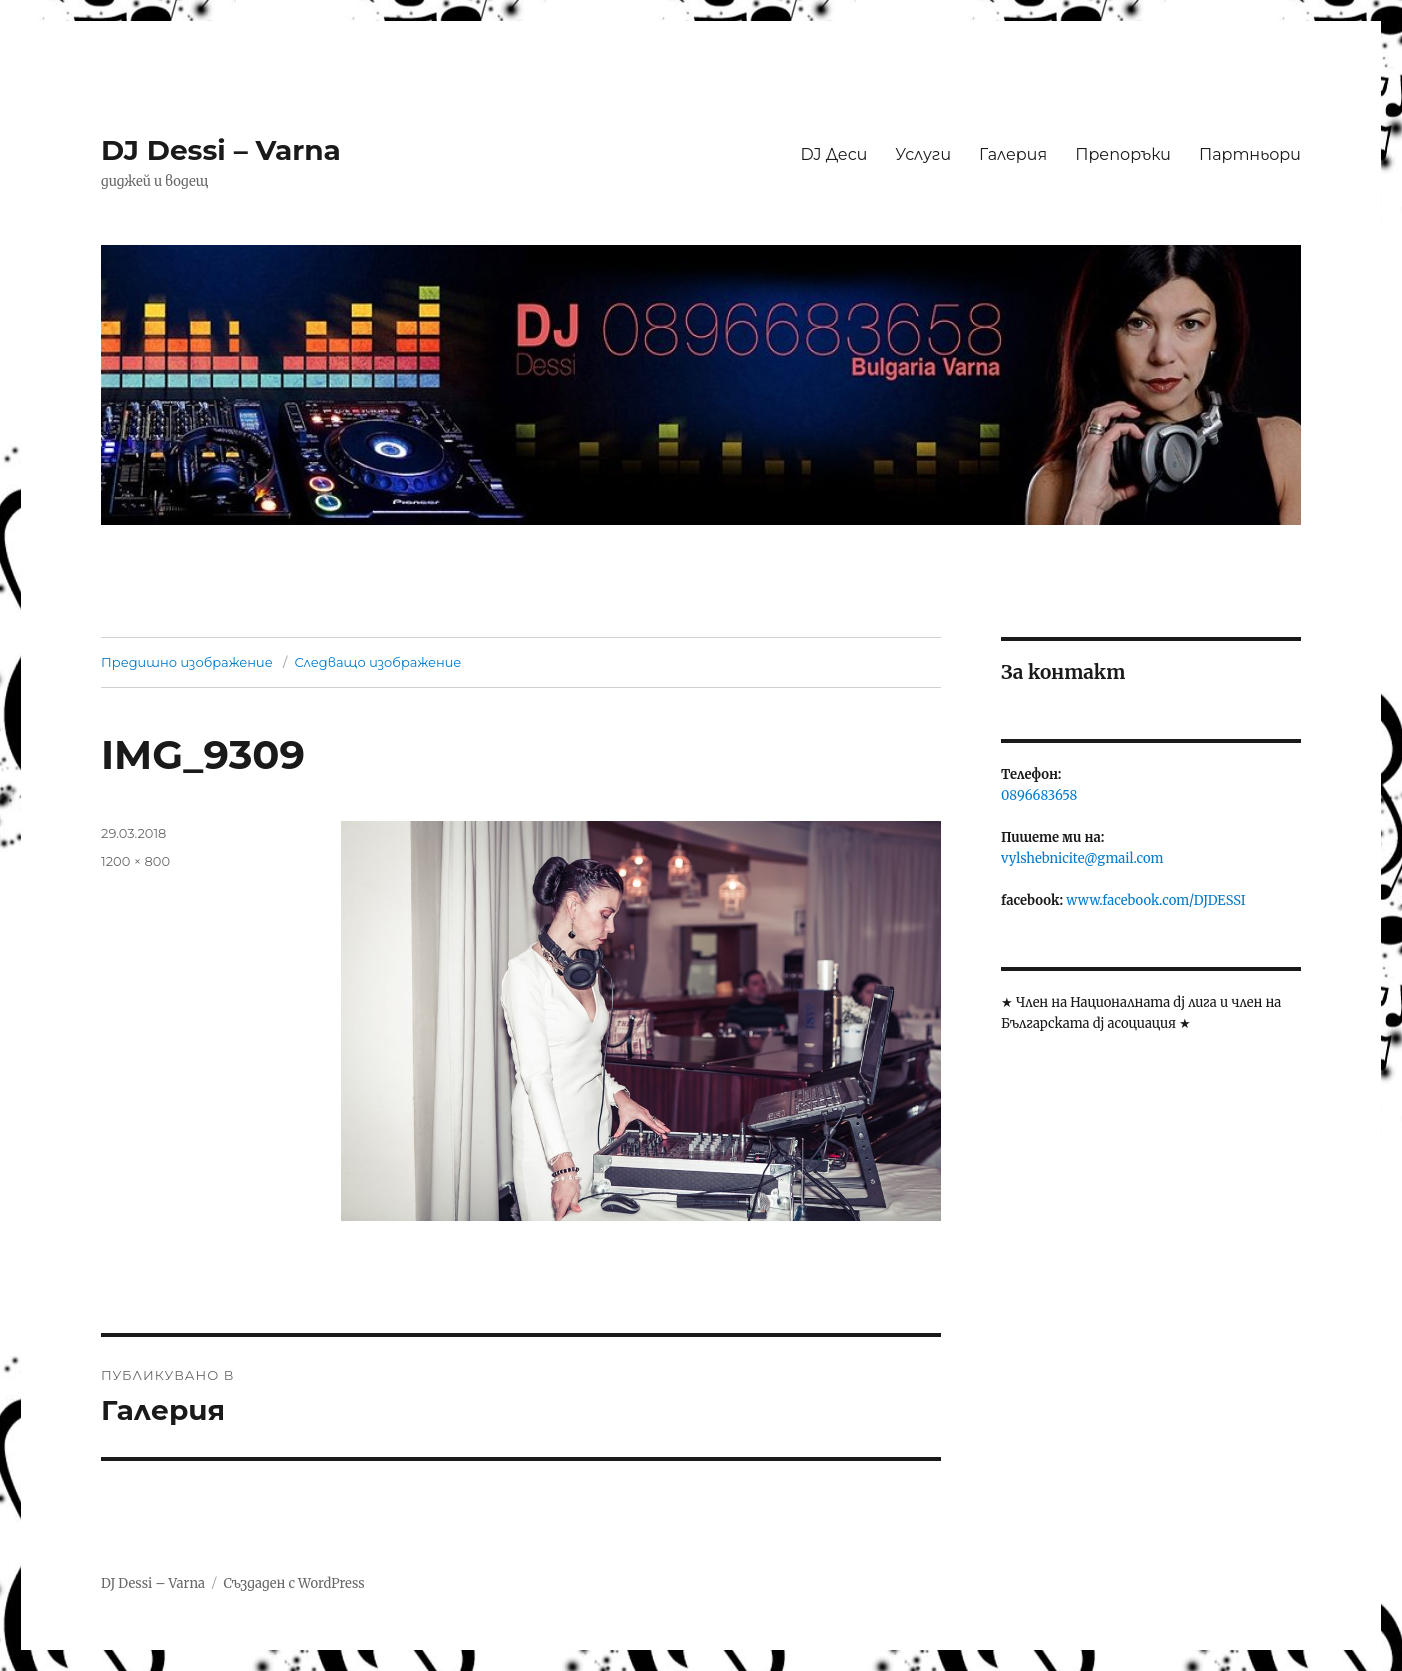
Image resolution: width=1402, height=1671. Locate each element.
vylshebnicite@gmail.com (1082, 858)
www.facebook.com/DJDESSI (1155, 900)
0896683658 (1039, 795)
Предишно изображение (187, 662)
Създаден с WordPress (293, 1583)
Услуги (923, 154)
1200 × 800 (135, 861)
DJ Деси (833, 154)
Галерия (1013, 154)
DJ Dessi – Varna (221, 150)
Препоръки (1123, 154)
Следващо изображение (377, 662)
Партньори (1250, 154)
